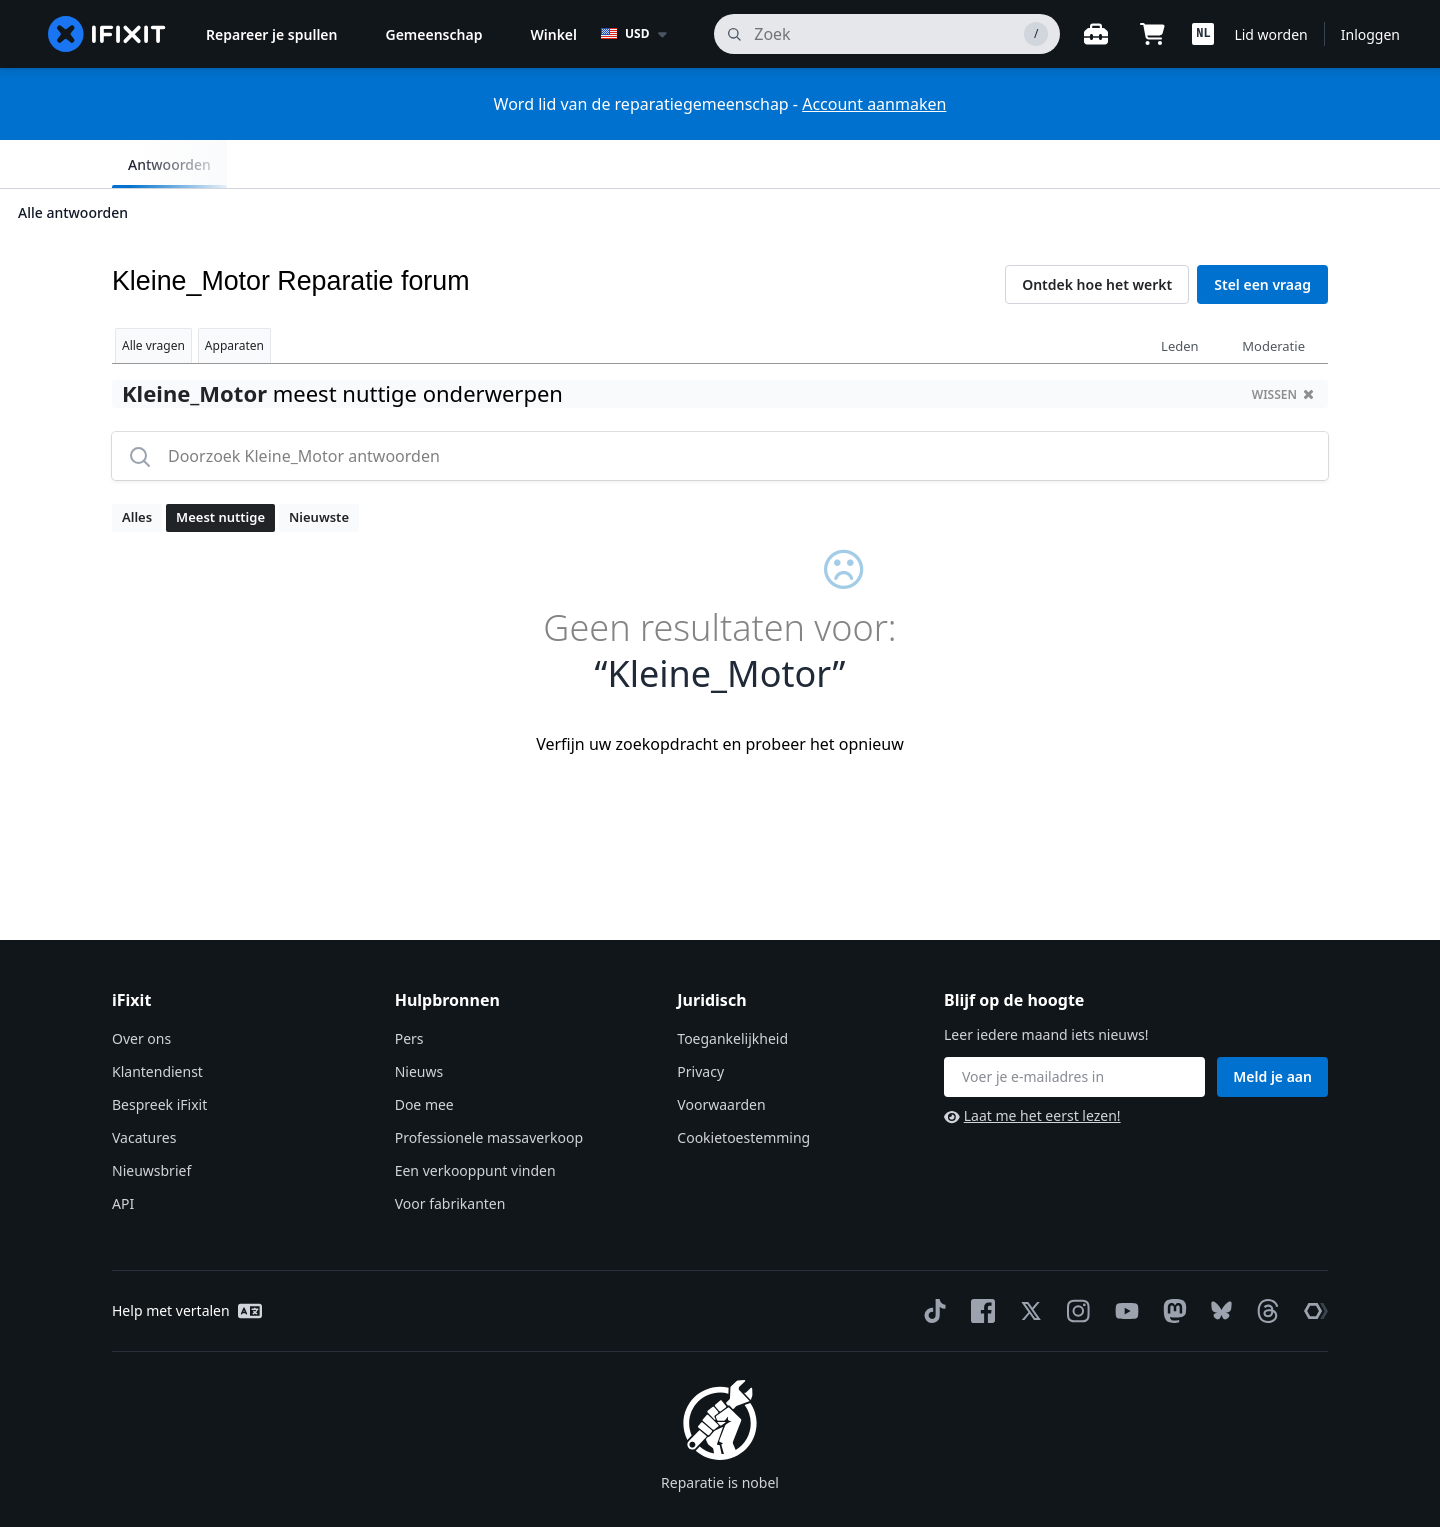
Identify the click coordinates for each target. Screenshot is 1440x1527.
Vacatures (144, 1089)
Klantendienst (157, 1023)
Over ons (141, 990)
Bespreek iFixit (159, 1056)
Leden (1180, 298)
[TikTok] (931, 1263)
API (123, 1155)
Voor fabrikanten (450, 1155)
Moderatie (1273, 298)
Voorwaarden (721, 1056)
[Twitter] (1027, 1263)
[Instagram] (1075, 1263)
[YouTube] (1123, 1263)
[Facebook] (979, 1263)
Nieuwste (319, 469)
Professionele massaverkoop (489, 1089)
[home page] (107, 34)
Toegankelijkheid (732, 990)
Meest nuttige (220, 469)
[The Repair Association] (1312, 1263)
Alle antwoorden (169, 163)
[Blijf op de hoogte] (1074, 1029)
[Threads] (1264, 1263)
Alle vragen (153, 297)
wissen (1283, 346)
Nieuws (419, 1023)
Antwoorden (1270, 164)
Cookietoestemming (743, 1089)
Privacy (700, 1023)
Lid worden (1270, 34)
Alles (137, 469)
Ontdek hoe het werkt (1097, 236)
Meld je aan (1272, 1028)
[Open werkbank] (1096, 34)
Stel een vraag (1262, 236)
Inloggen (1370, 34)
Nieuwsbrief (151, 1122)
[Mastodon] (1171, 1263)
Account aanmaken (874, 104)
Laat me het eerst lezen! (1032, 1067)
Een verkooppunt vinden (475, 1122)
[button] (1203, 34)
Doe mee (424, 1056)
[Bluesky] (1217, 1263)
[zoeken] (887, 34)
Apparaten (234, 297)
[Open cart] (1152, 34)
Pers (409, 990)
